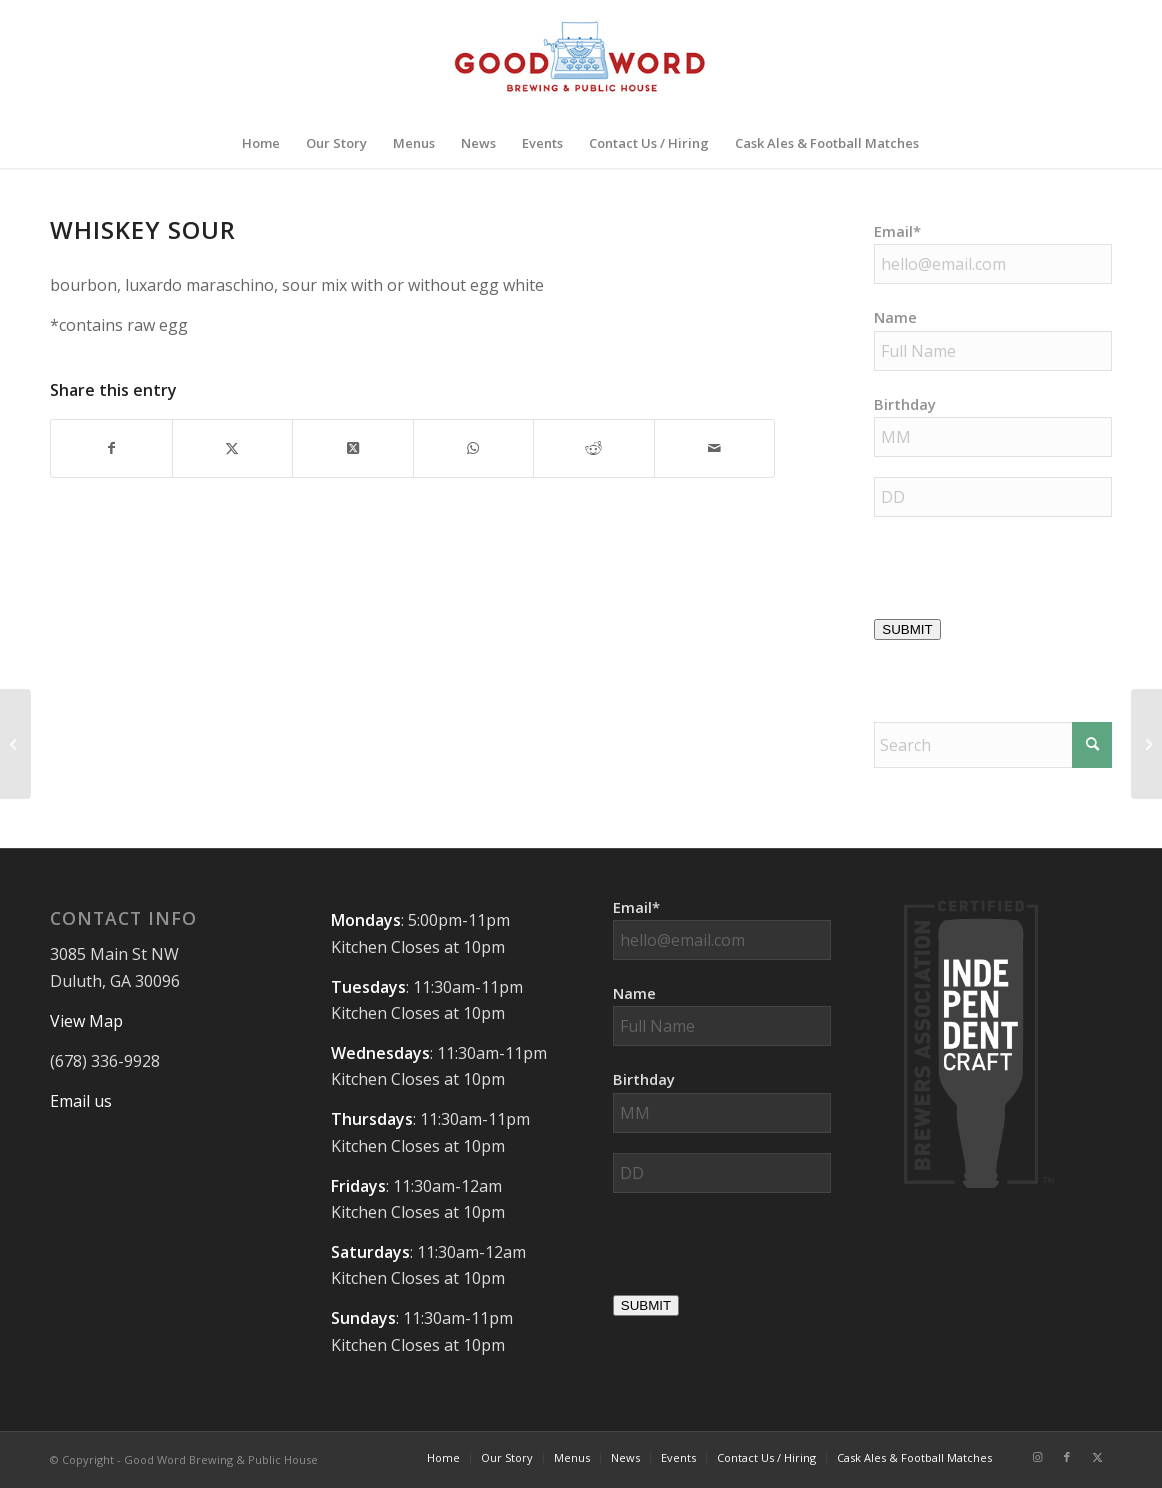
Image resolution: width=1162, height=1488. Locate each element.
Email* (897, 231)
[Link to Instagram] (1037, 1457)
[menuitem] (261, 143)
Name (895, 317)
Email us (81, 1101)
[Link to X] (1097, 1457)
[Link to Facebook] (1067, 1457)
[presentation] (765, 1252)
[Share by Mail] (715, 448)
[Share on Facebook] (111, 448)
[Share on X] (233, 448)
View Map (86, 1021)
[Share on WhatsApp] (474, 448)
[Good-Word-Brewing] (580, 59)
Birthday (905, 404)
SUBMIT (907, 629)
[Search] (993, 745)
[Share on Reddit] (594, 448)
